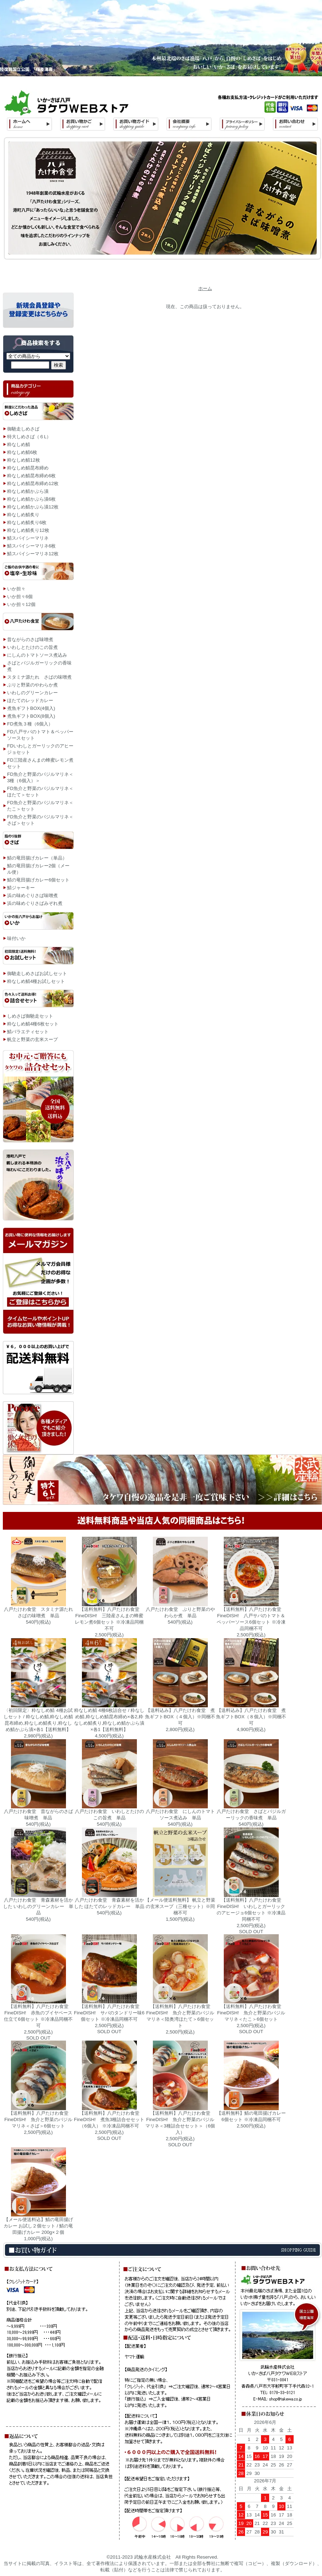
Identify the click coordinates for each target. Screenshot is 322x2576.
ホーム (205, 288)
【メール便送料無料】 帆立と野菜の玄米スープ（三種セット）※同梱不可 (180, 1906)
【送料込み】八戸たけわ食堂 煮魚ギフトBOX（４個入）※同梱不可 (180, 1717)
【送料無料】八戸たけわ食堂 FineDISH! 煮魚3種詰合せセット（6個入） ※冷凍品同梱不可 (109, 2119)
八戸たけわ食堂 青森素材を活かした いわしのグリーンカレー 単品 (38, 1906)
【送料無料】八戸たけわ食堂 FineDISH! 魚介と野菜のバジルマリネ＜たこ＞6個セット (251, 2013)
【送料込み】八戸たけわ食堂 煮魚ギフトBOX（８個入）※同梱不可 (251, 1717)
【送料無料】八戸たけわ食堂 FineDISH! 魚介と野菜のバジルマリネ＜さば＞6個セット (38, 2119)
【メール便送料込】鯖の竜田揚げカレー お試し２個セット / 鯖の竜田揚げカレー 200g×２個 (38, 2226)
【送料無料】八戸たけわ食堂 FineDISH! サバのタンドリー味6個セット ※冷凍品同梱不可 (109, 2013)
